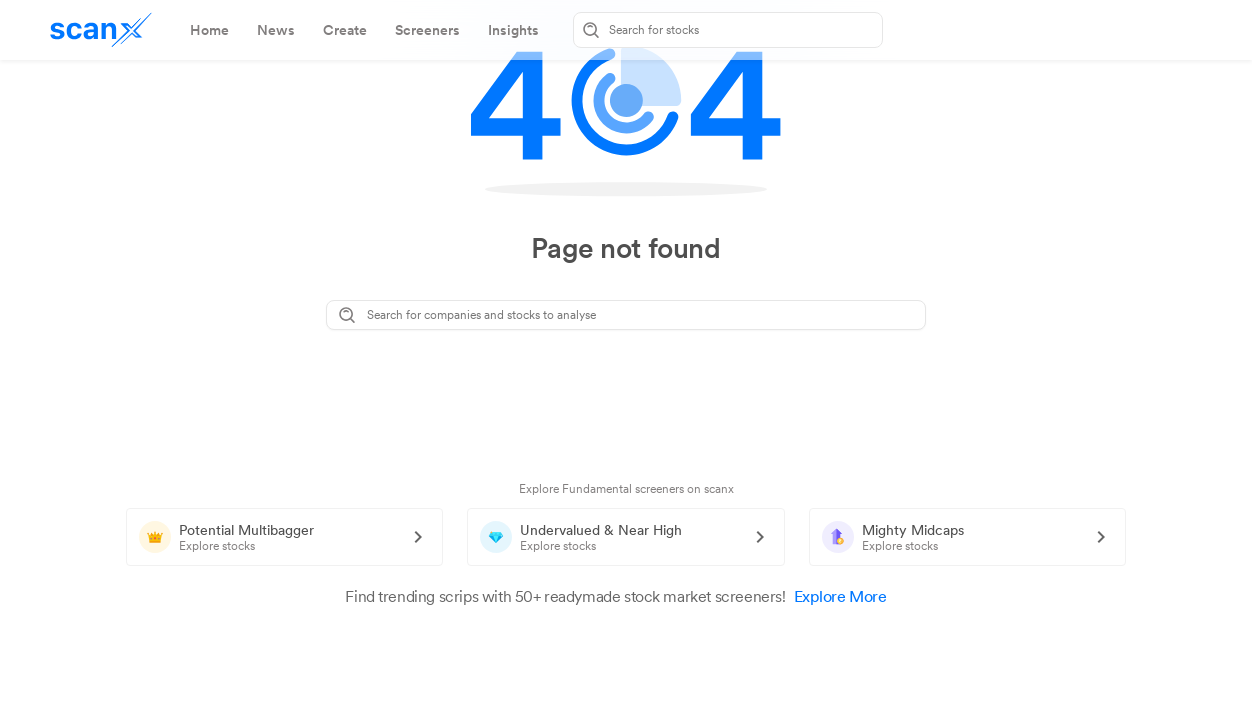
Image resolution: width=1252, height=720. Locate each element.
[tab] (209, 30)
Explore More (850, 596)
